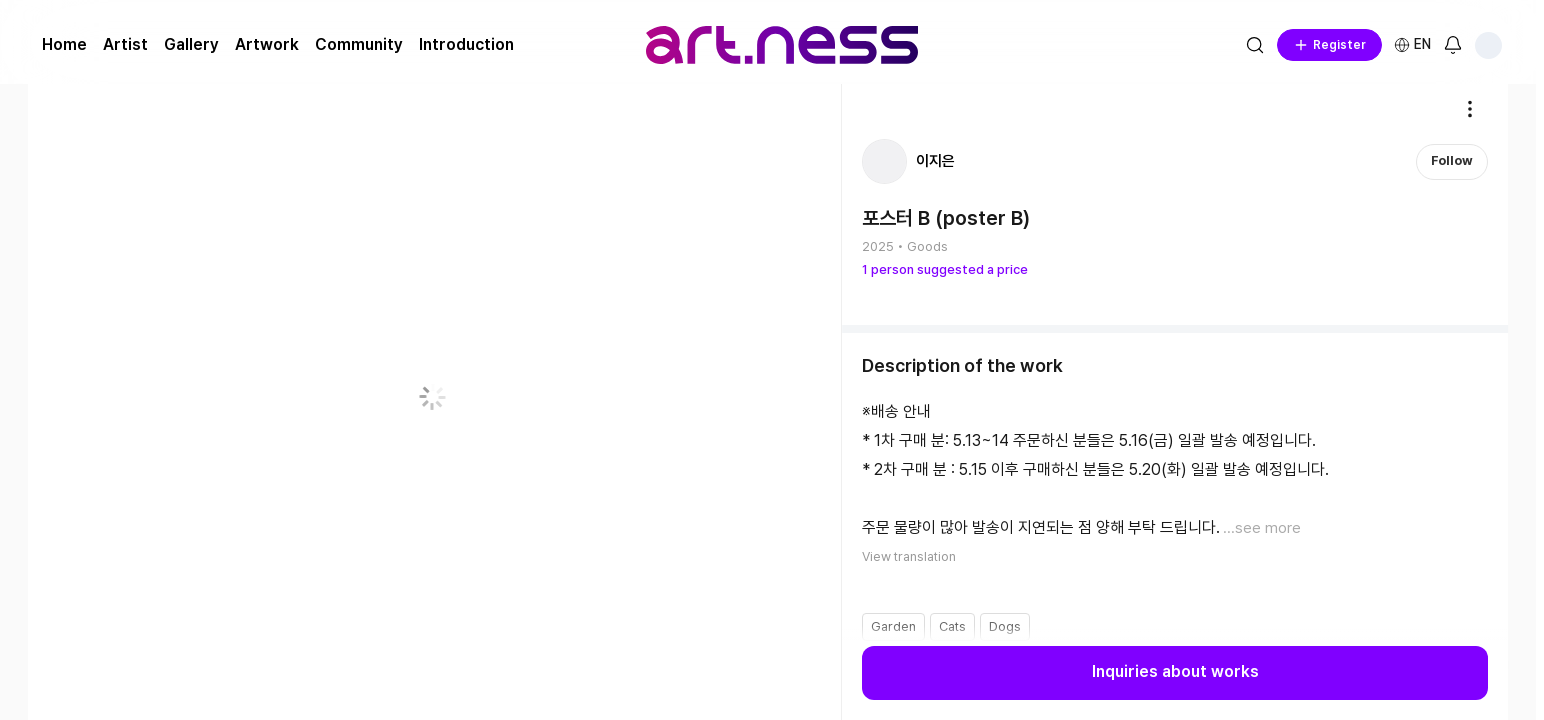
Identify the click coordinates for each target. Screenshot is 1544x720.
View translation (909, 555)
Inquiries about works (1175, 672)
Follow (1452, 160)
